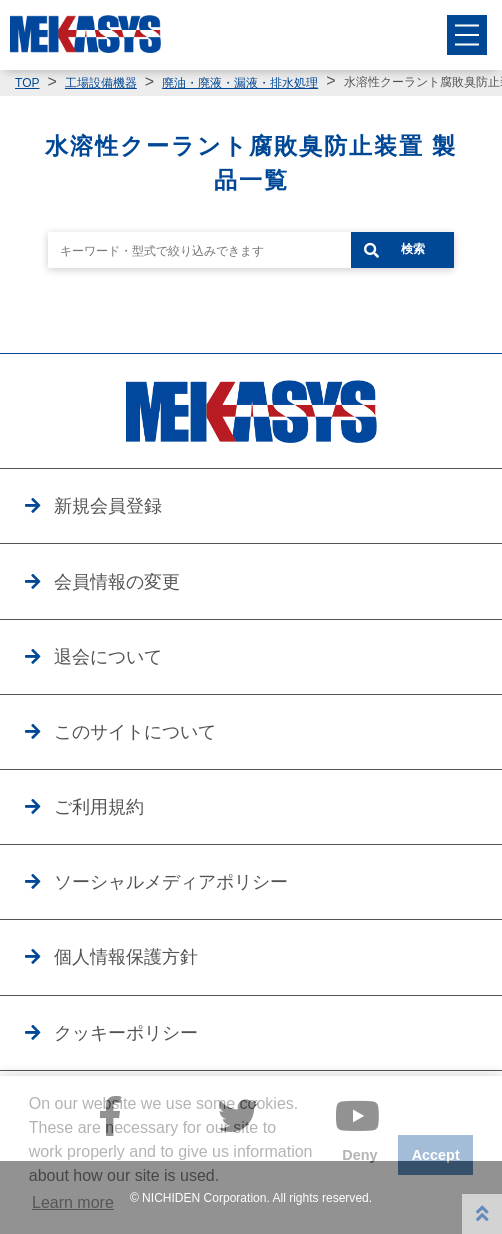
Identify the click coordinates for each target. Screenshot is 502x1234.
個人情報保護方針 (126, 957)
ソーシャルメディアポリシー (171, 882)
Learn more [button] (73, 1202)
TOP (27, 83)
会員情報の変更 (117, 582)
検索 (413, 249)
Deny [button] (359, 1155)
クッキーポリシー (126, 1033)
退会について (108, 657)
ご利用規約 (99, 807)
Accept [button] (436, 1155)
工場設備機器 (101, 83)
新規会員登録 (108, 506)
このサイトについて (135, 732)
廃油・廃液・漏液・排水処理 (240, 83)
